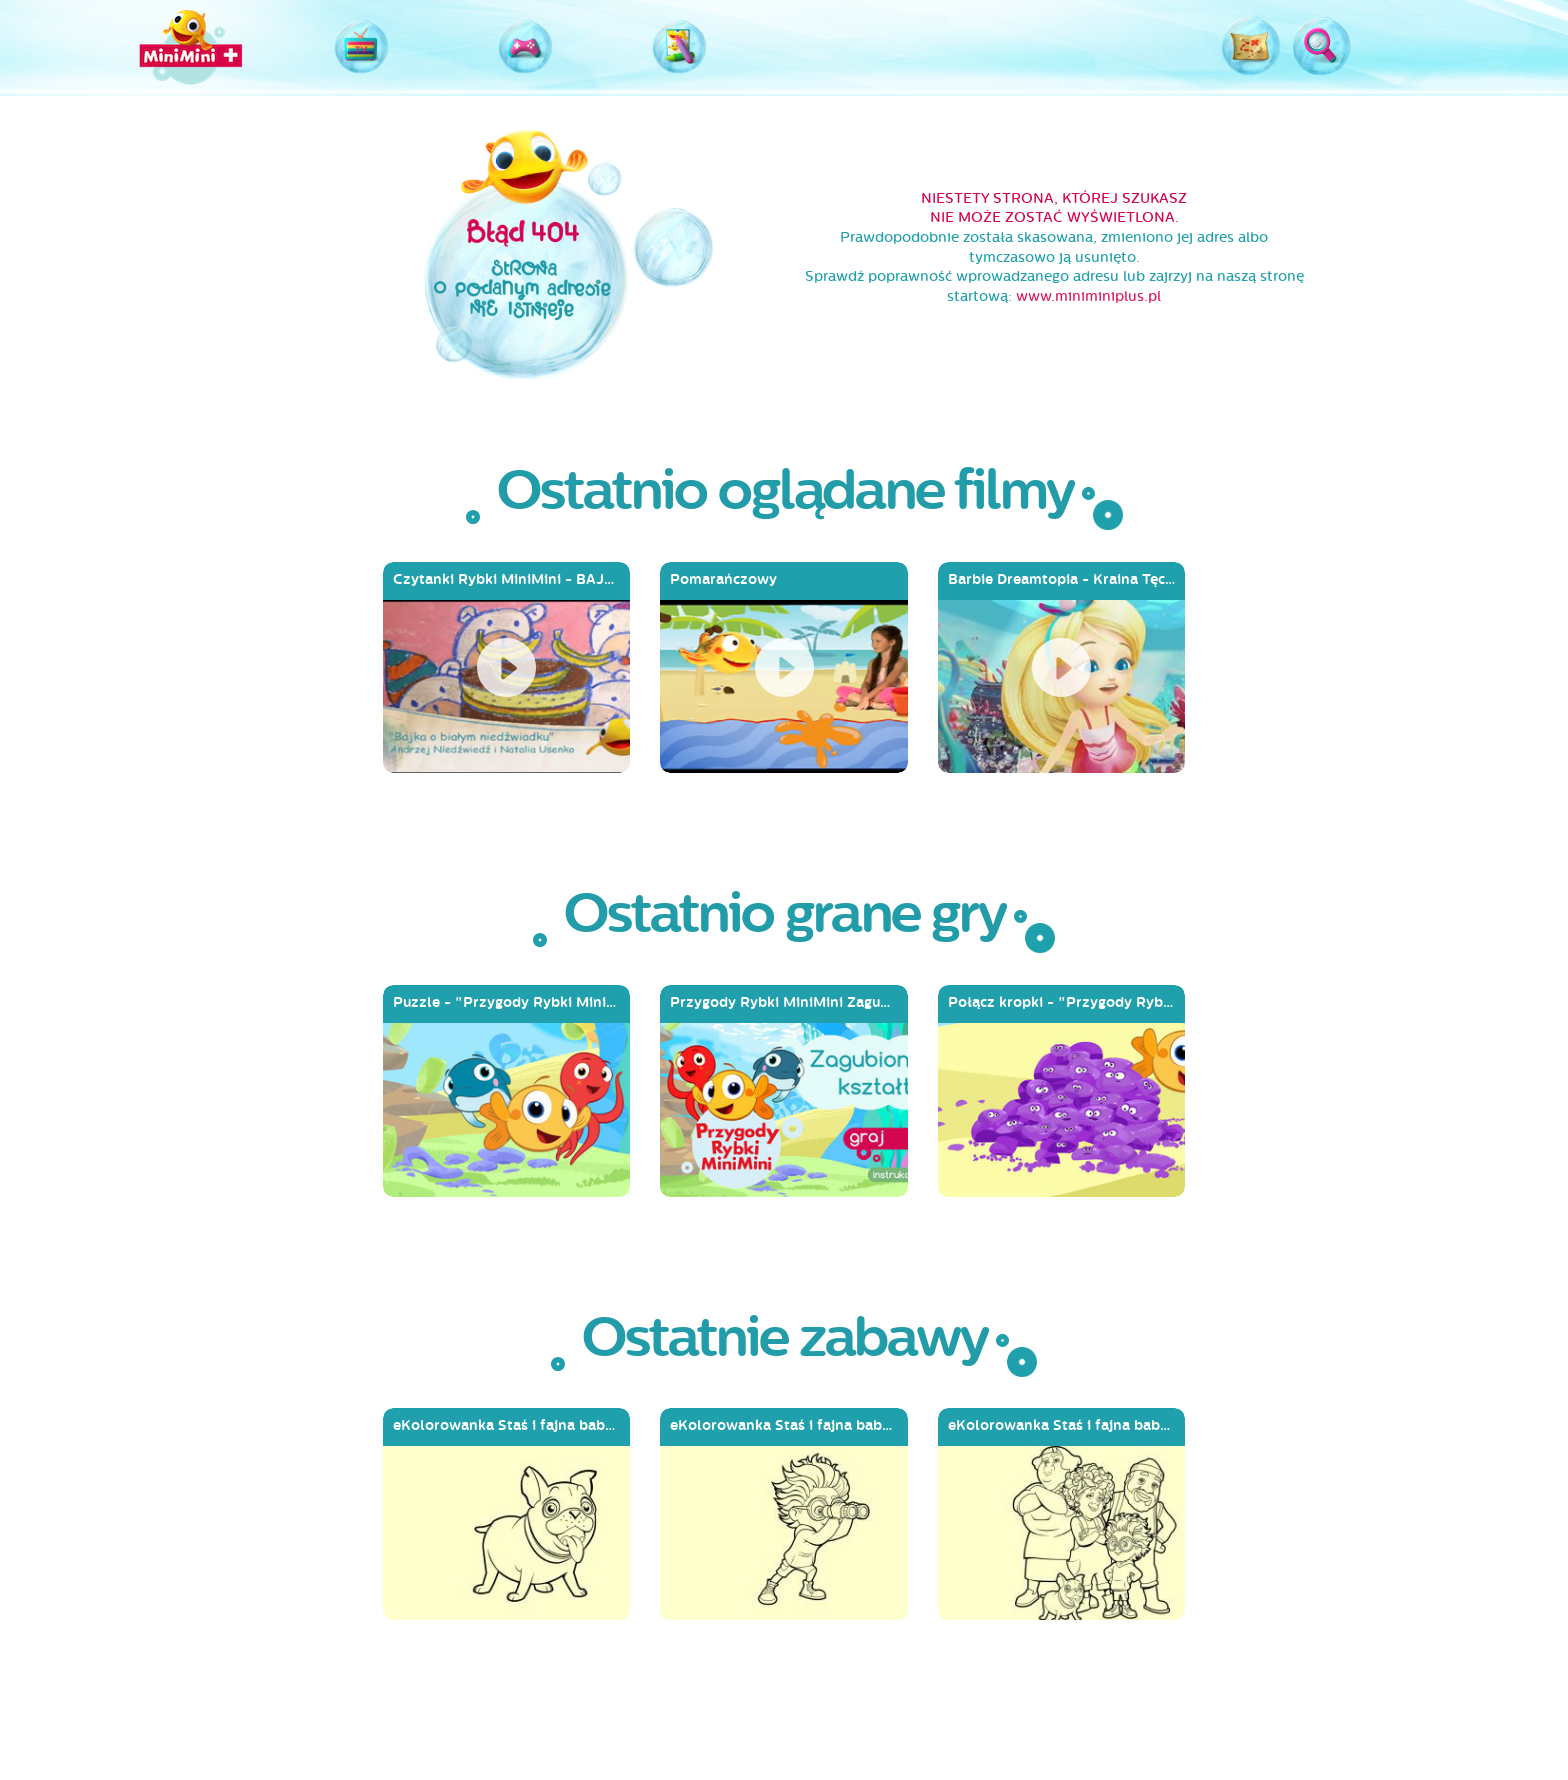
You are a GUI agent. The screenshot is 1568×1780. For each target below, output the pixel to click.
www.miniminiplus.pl (1088, 296)
